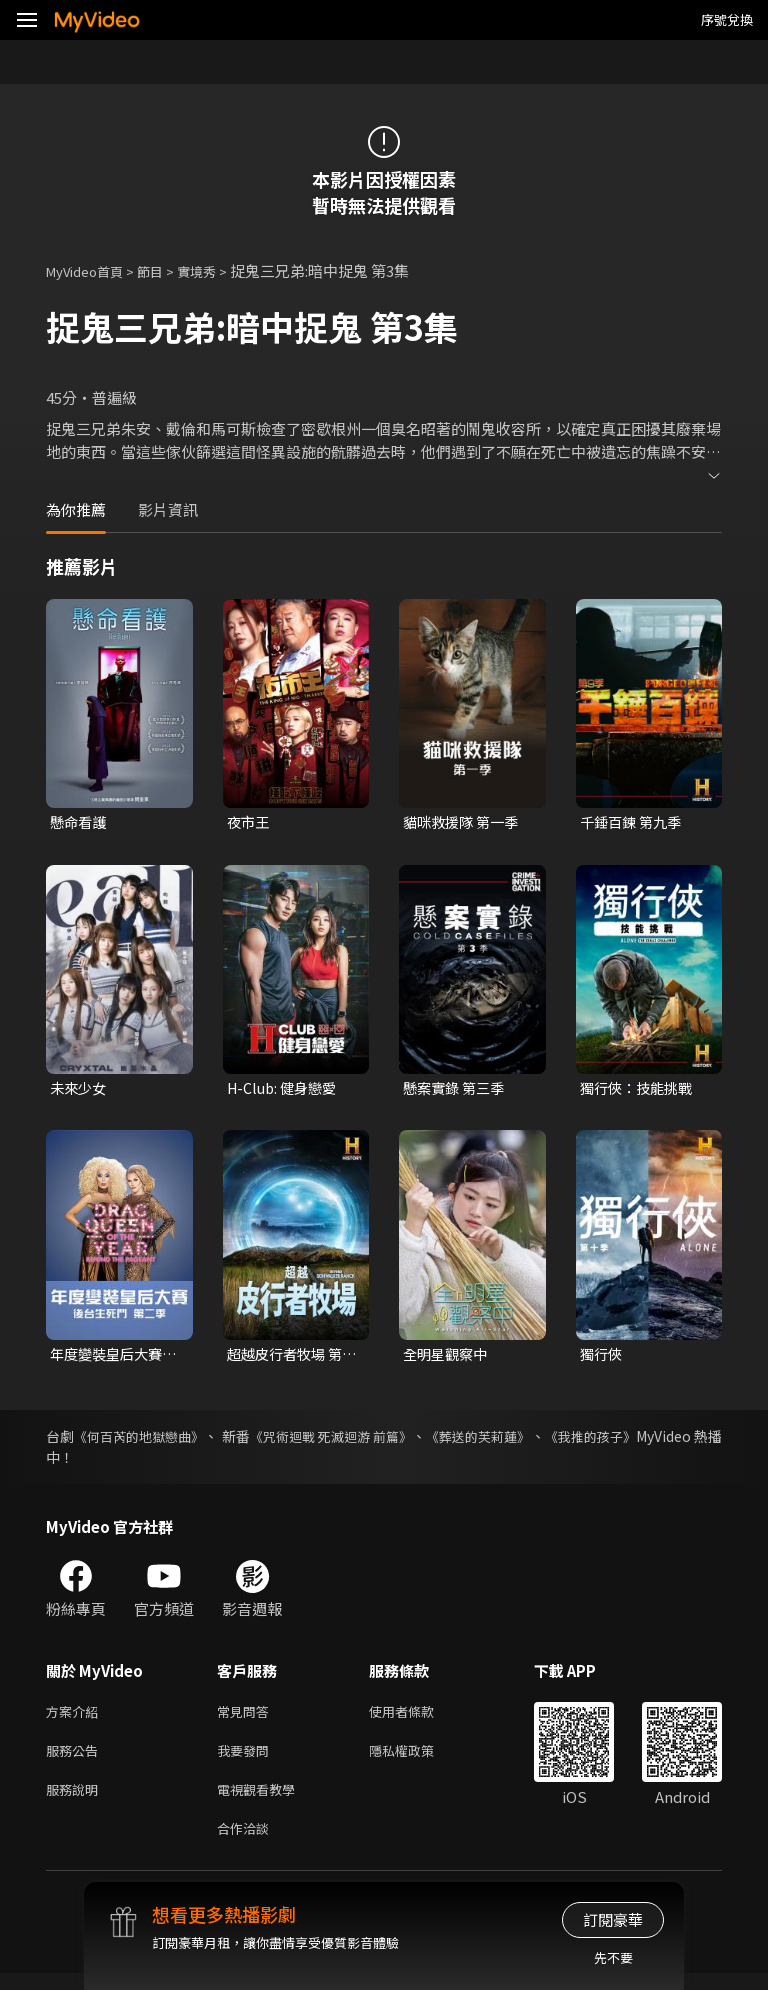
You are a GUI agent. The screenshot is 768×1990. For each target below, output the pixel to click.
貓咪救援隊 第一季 (464, 822)
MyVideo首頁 (91, 270)
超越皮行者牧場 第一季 (288, 1358)
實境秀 (217, 270)
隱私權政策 (418, 1759)
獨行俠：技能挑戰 (640, 1090)
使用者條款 (418, 1717)
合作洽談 (247, 1843)
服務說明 (76, 1801)
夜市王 (249, 822)
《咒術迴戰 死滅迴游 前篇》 (378, 1441)
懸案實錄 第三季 (457, 1090)
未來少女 (80, 1090)
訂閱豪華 (613, 1919)
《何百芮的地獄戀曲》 (153, 1441)
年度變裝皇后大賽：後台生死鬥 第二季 (111, 1358)
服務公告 (76, 1759)
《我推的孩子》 (673, 1441)
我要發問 (247, 1759)
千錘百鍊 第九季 (634, 822)
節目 (166, 270)
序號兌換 (727, 19)
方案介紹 (76, 1717)
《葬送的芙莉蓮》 (545, 1441)
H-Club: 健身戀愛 (285, 1090)
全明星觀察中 (448, 1357)
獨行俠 (602, 1357)
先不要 (613, 1957)
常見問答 (247, 1717)
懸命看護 (80, 822)
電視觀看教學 (262, 1801)
